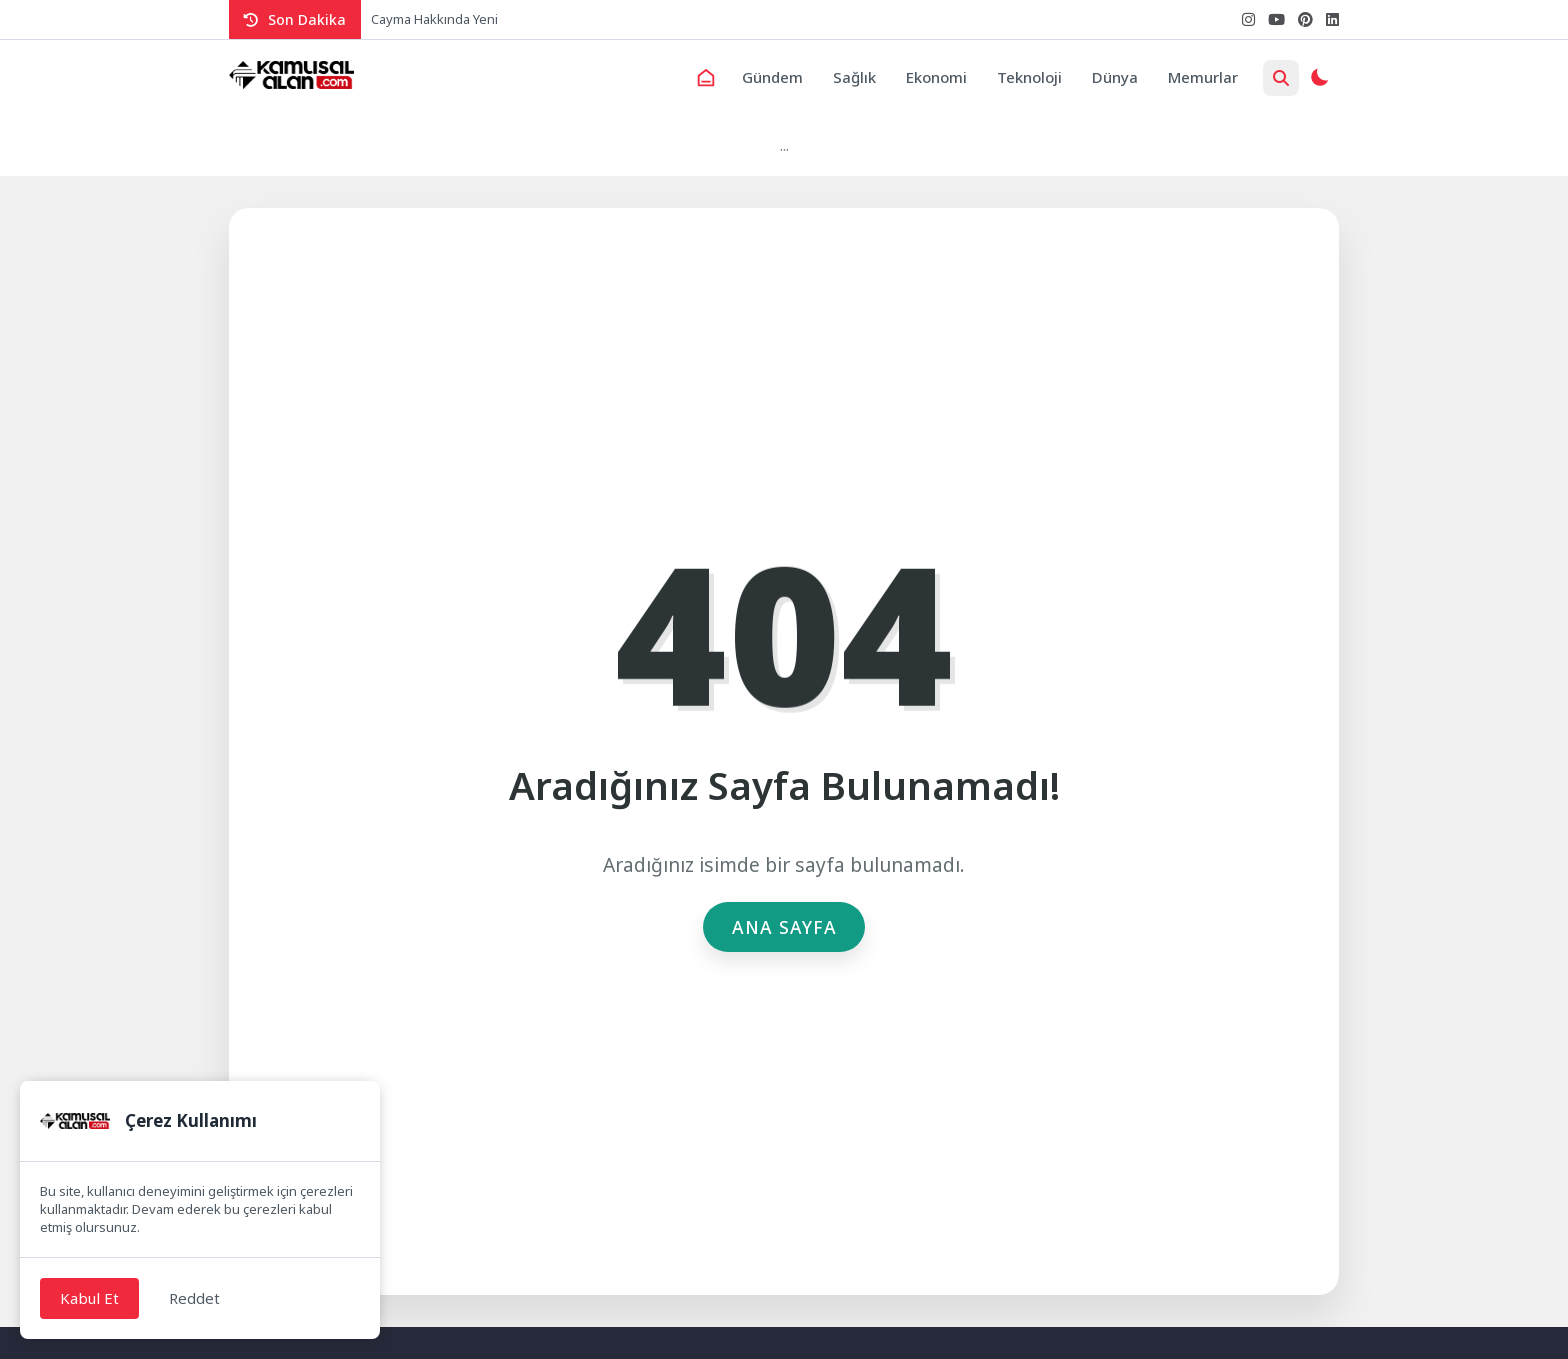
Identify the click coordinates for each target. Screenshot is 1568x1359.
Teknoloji (1029, 77)
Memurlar (1203, 77)
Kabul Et (89, 1298)
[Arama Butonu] (1281, 78)
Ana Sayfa (784, 927)
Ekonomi (936, 77)
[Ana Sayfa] (706, 78)
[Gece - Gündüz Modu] (1319, 80)
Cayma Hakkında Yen (433, 19)
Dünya (1115, 77)
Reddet (194, 1298)
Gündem (772, 77)
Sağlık (854, 77)
